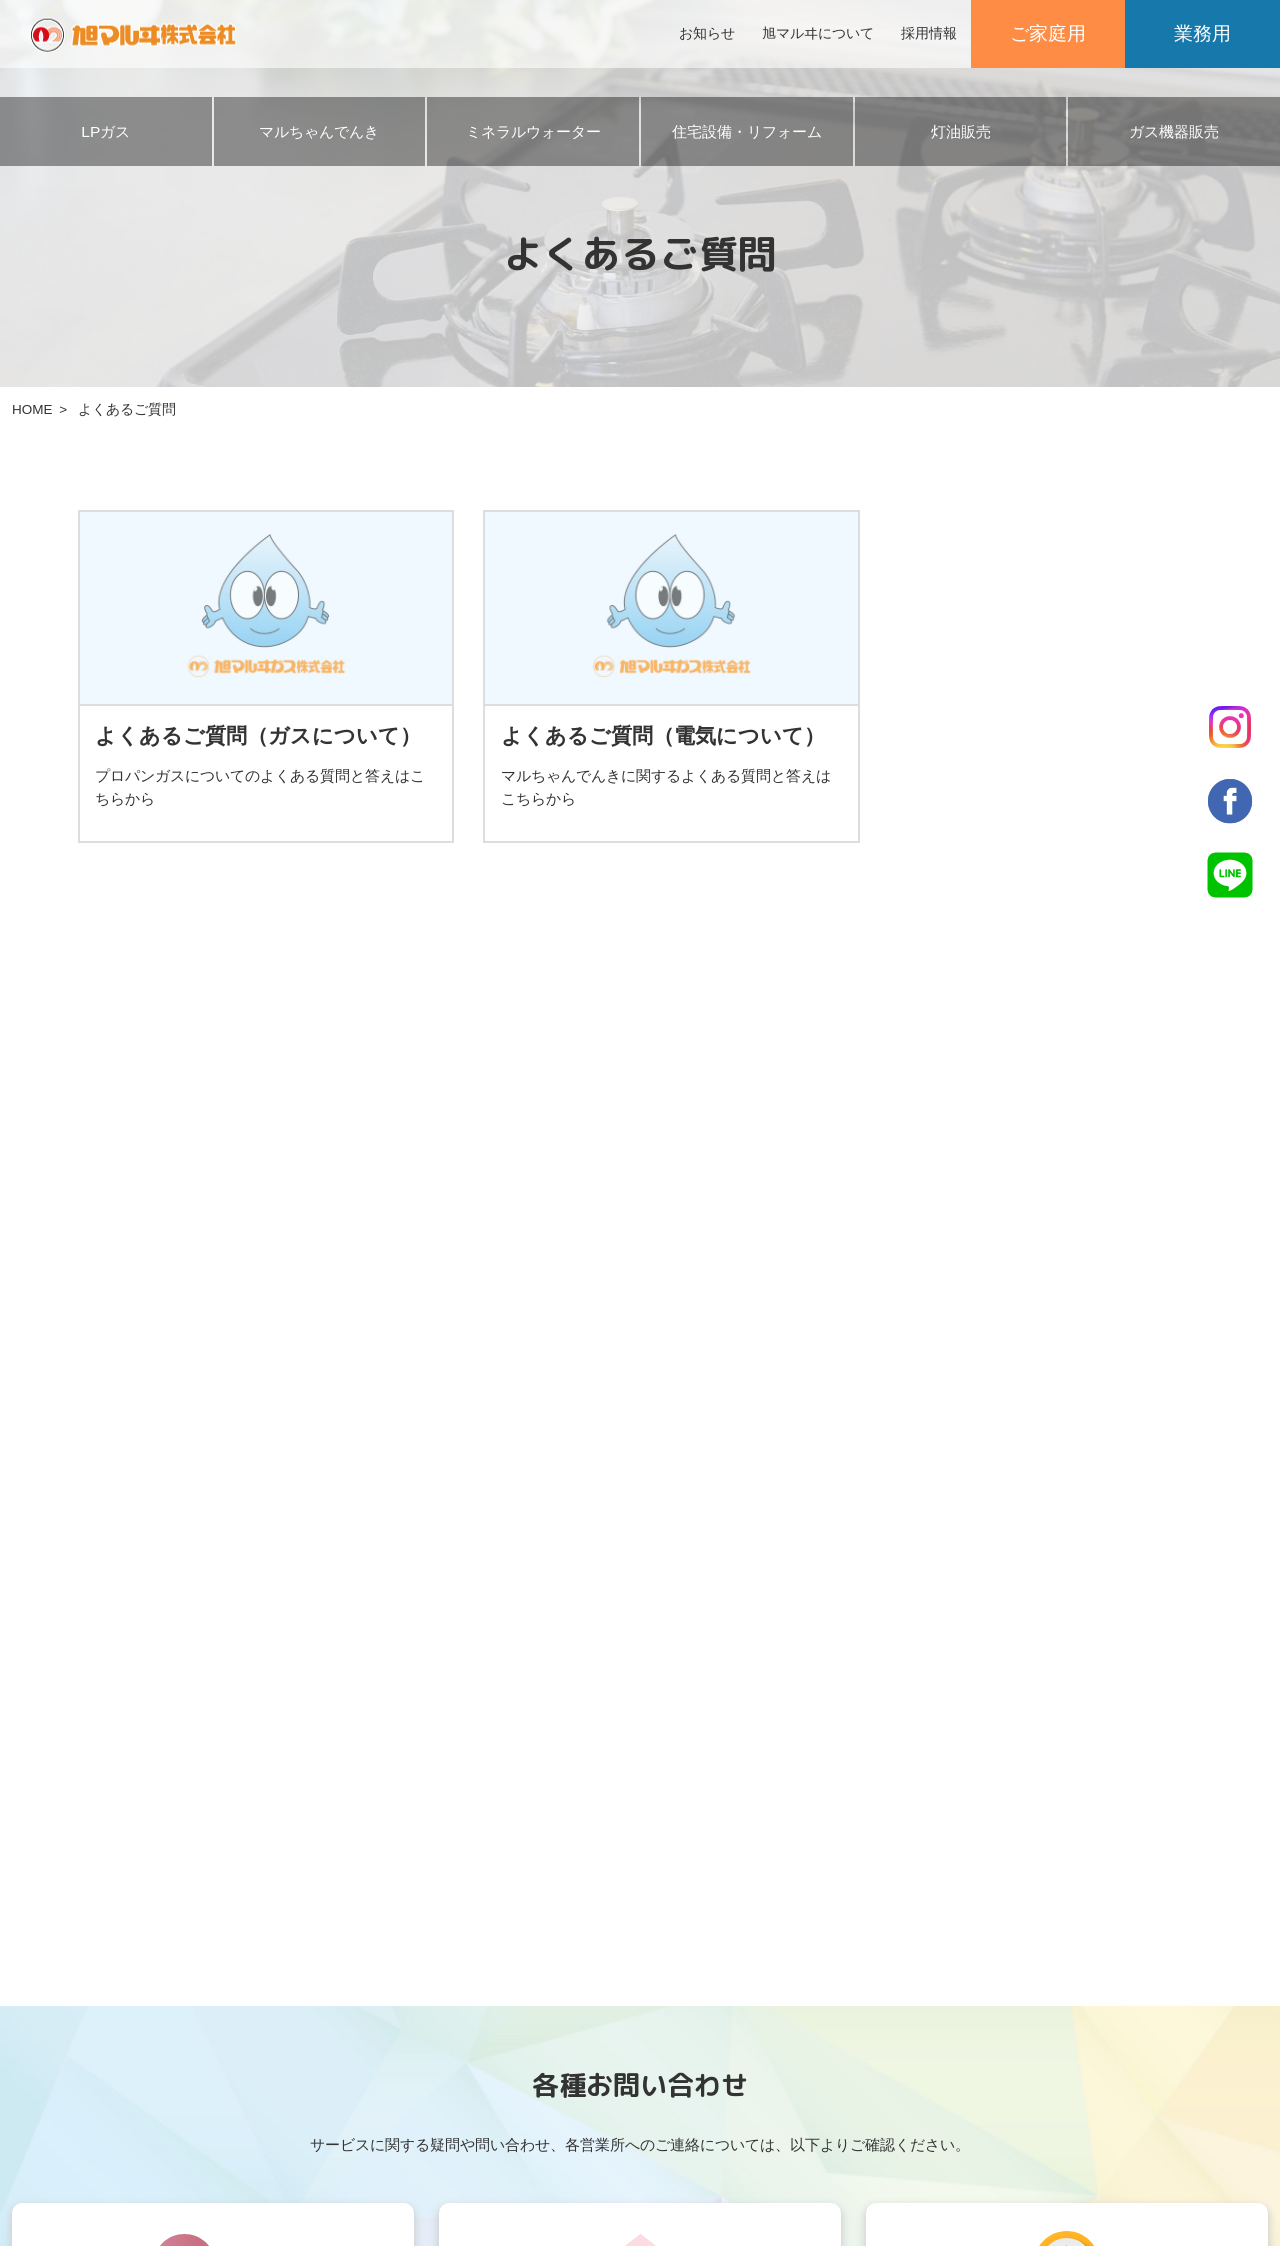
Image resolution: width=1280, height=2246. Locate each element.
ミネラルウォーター (533, 131)
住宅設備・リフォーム (747, 131)
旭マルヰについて (818, 33)
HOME (32, 409)
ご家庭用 (1048, 33)
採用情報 (929, 33)
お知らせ (707, 33)
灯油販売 (961, 131)
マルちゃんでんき (319, 131)
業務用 (1202, 33)
